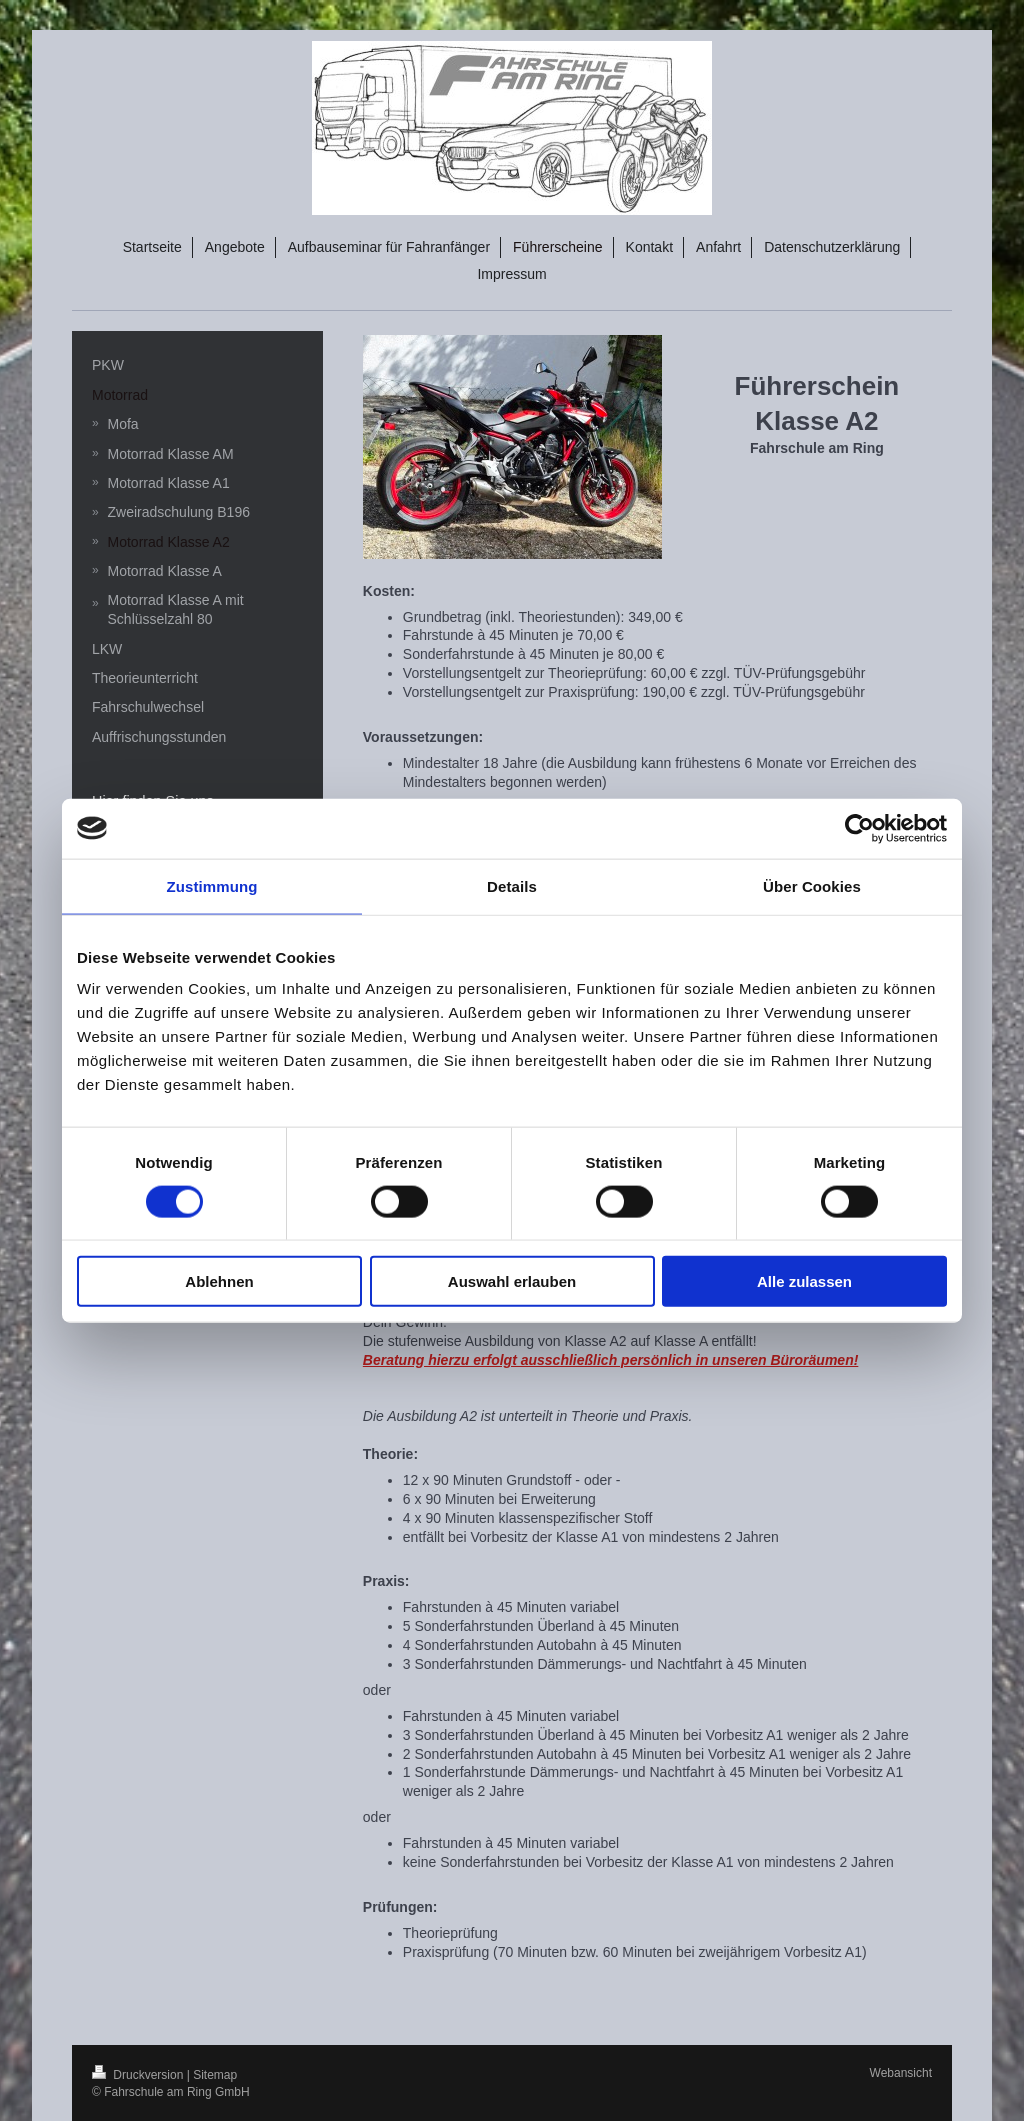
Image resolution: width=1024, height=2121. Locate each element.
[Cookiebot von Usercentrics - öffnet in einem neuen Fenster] (859, 828)
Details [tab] (512, 885)
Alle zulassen (804, 1281)
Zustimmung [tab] (212, 885)
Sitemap (215, 2075)
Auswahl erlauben (512, 1281)
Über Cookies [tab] (812, 885)
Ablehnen (219, 1281)
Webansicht (901, 2073)
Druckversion (139, 2075)
